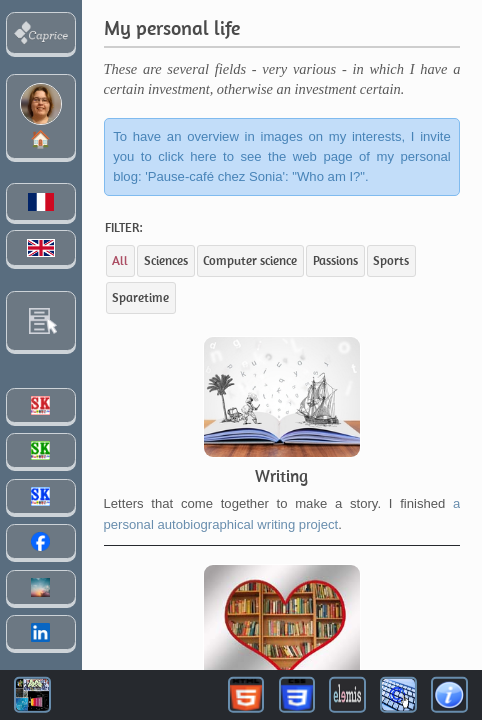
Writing (281, 476)
